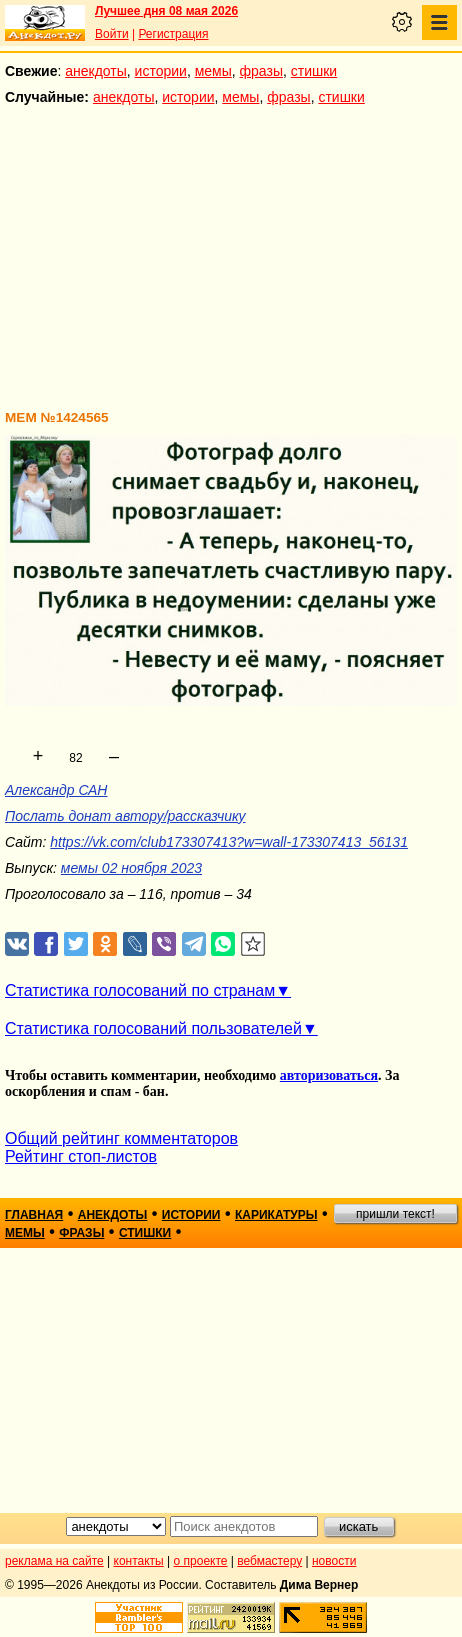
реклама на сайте (54, 1561)
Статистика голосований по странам (140, 990)
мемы (213, 71)
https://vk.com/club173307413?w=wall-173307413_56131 (229, 842)
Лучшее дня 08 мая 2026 (166, 11)
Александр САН (56, 790)
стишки (314, 71)
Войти (112, 34)
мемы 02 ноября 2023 (131, 868)
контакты (139, 1561)
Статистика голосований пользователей (153, 1028)
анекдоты (96, 71)
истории (161, 71)
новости (334, 1561)
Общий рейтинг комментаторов (121, 1138)
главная (34, 1215)
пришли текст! (395, 1214)
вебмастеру (269, 1561)
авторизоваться (329, 1075)
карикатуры (276, 1215)
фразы (261, 71)
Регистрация (173, 34)
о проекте (201, 1561)
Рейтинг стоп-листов (81, 1156)
